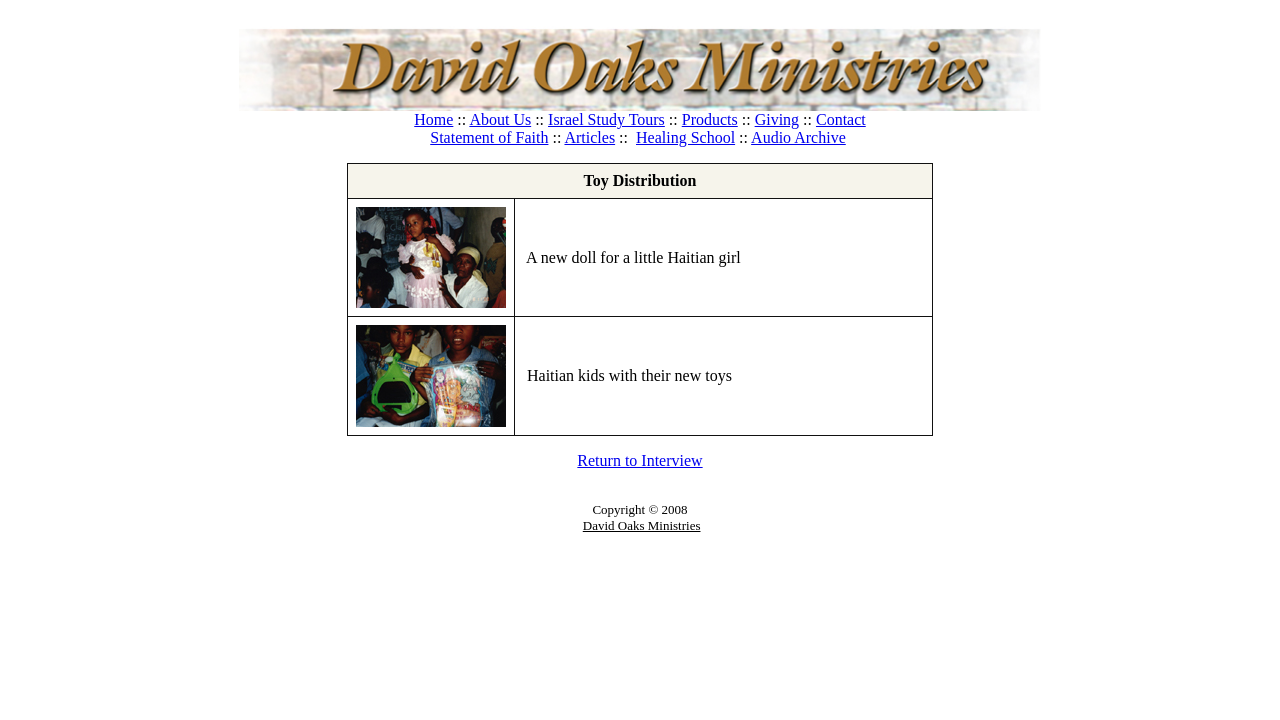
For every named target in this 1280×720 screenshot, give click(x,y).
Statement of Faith (489, 137)
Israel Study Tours (606, 119)
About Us (500, 119)
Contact (841, 119)
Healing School (685, 137)
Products (710, 119)
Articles (589, 137)
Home (433, 119)
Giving (777, 119)
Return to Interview (639, 460)
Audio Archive (798, 137)
